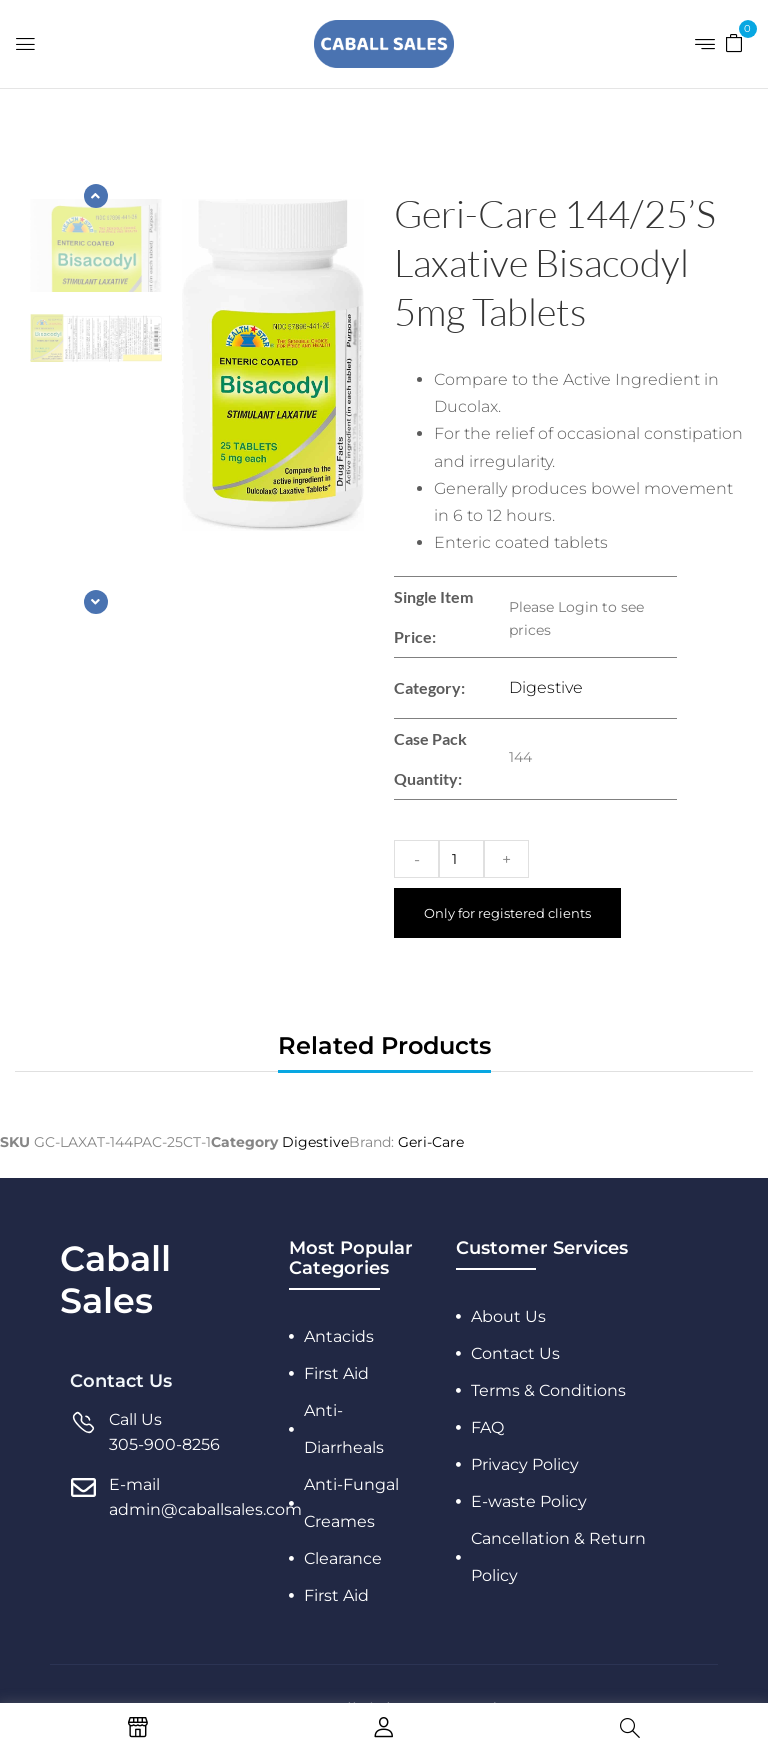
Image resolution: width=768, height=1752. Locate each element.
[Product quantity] (461, 859)
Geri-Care (431, 1142)
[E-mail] (83, 1497)
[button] (734, 42)
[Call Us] (83, 1432)
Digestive (546, 687)
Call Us (135, 1419)
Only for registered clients (507, 913)
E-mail (134, 1484)
